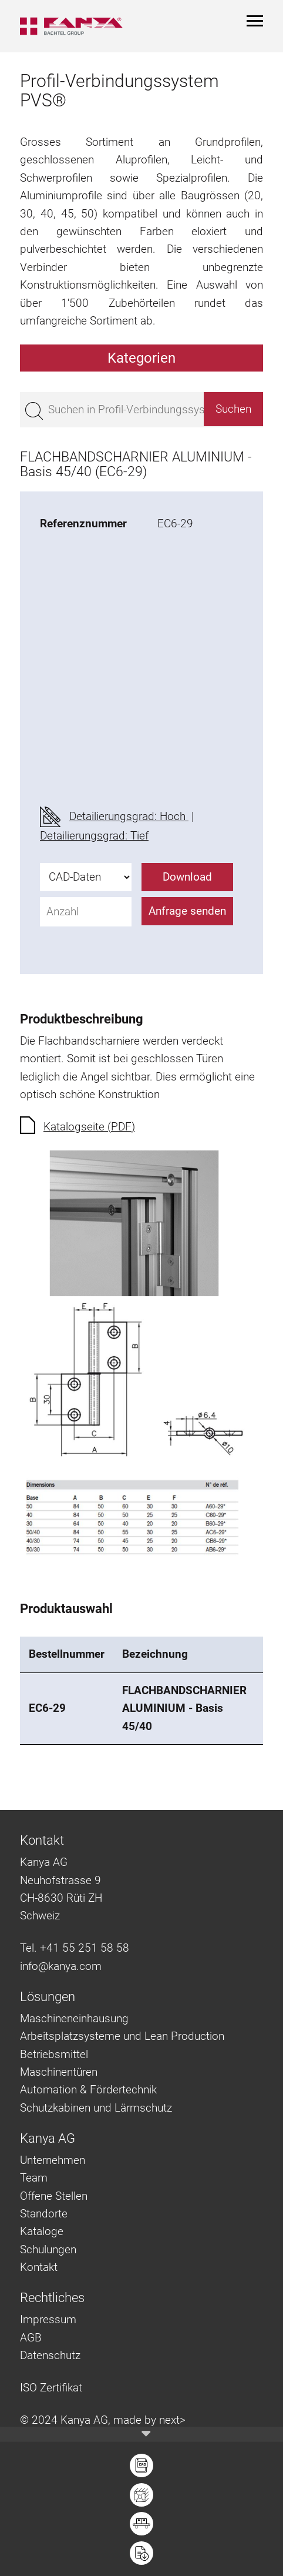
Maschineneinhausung (74, 2018)
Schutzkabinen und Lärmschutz (96, 2108)
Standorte (44, 2213)
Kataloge (41, 2231)
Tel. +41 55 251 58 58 (74, 1948)
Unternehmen (52, 2160)
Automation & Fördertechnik (88, 2089)
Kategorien (141, 358)
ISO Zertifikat (51, 2387)
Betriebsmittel (54, 2054)
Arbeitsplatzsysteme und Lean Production (122, 2036)
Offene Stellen (53, 2196)
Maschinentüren (58, 2072)
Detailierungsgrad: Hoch (128, 816)
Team (34, 2177)
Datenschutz (50, 2355)
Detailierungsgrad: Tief (94, 835)
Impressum (48, 2319)
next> (172, 2420)
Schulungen (48, 2249)
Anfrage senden (187, 911)
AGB (31, 2337)
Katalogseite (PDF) (89, 1126)
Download (187, 877)
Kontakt (39, 2267)
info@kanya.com (61, 1966)
